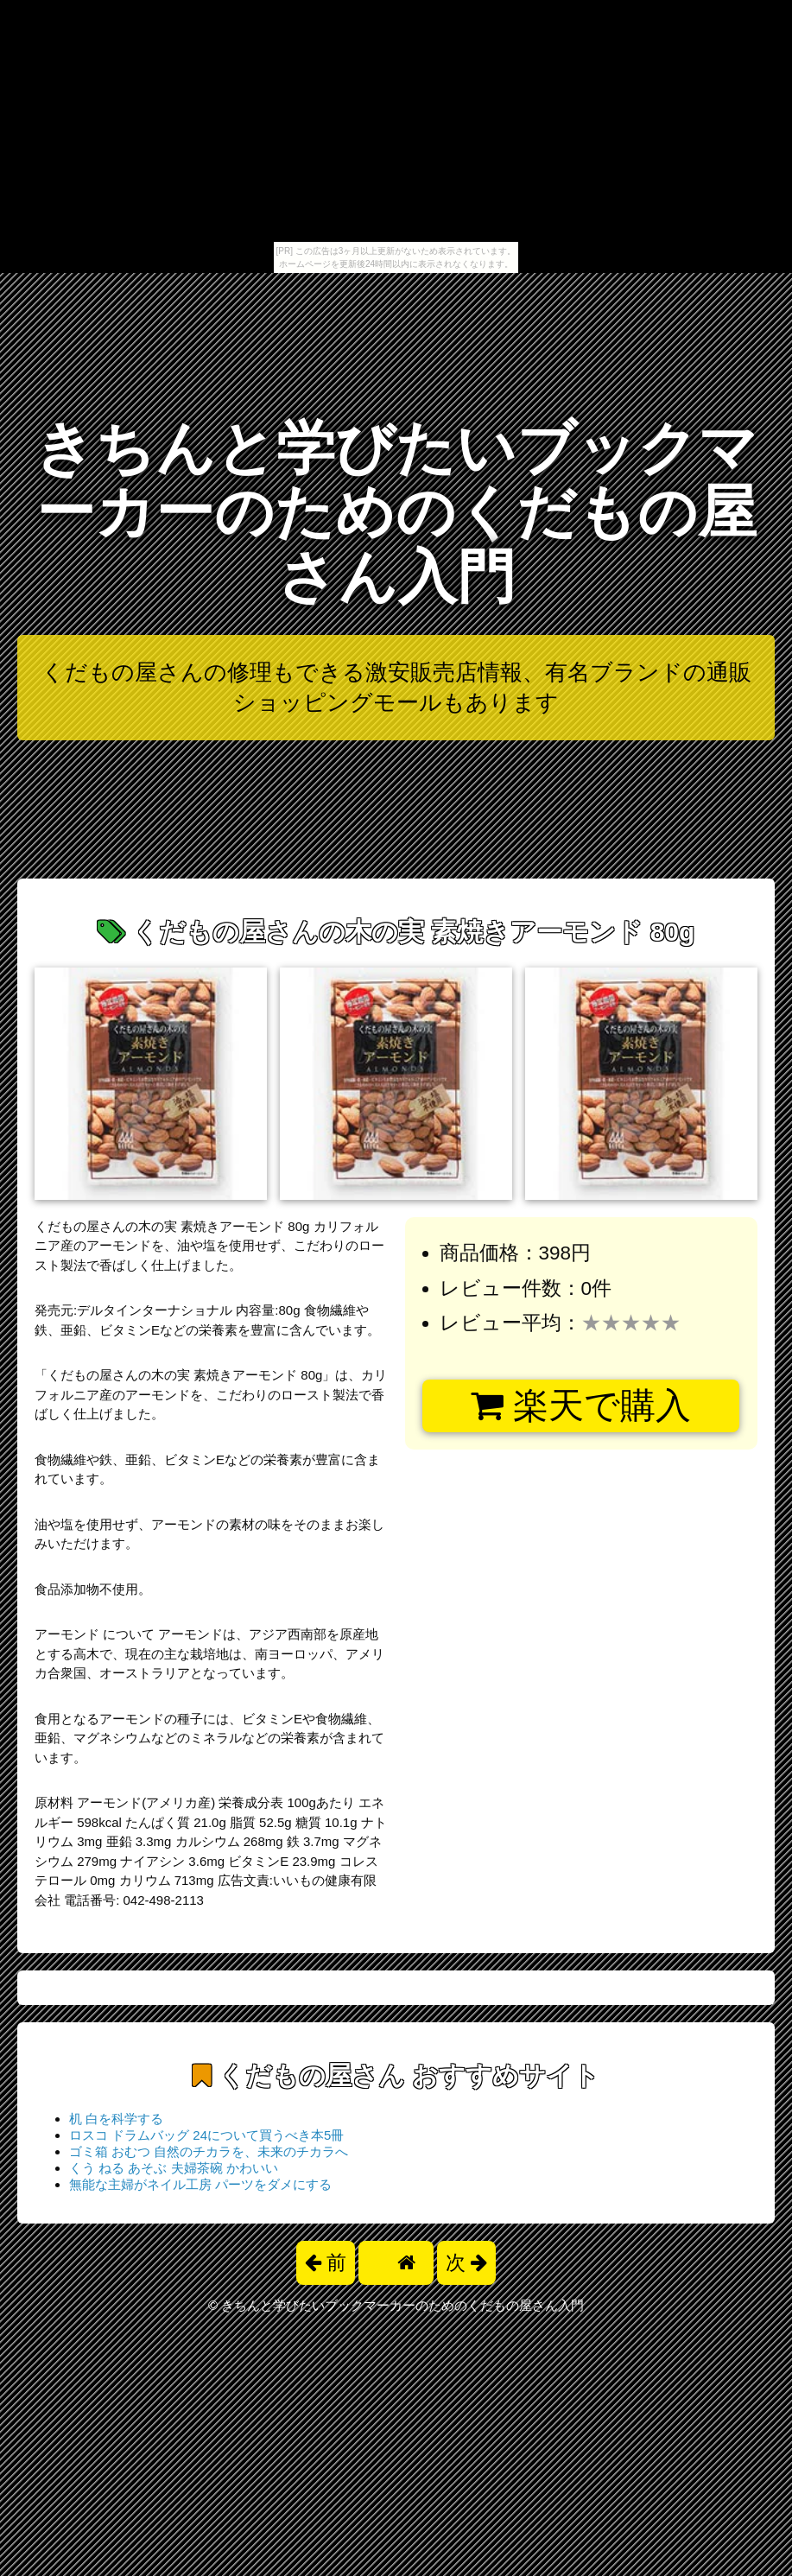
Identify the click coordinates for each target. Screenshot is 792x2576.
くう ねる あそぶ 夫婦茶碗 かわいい (173, 2167)
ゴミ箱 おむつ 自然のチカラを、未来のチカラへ (208, 2151)
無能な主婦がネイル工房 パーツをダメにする (200, 2184)
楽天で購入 (581, 1405)
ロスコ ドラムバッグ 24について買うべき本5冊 (206, 2135)
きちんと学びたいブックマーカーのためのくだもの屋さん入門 (396, 512)
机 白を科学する (116, 2118)
